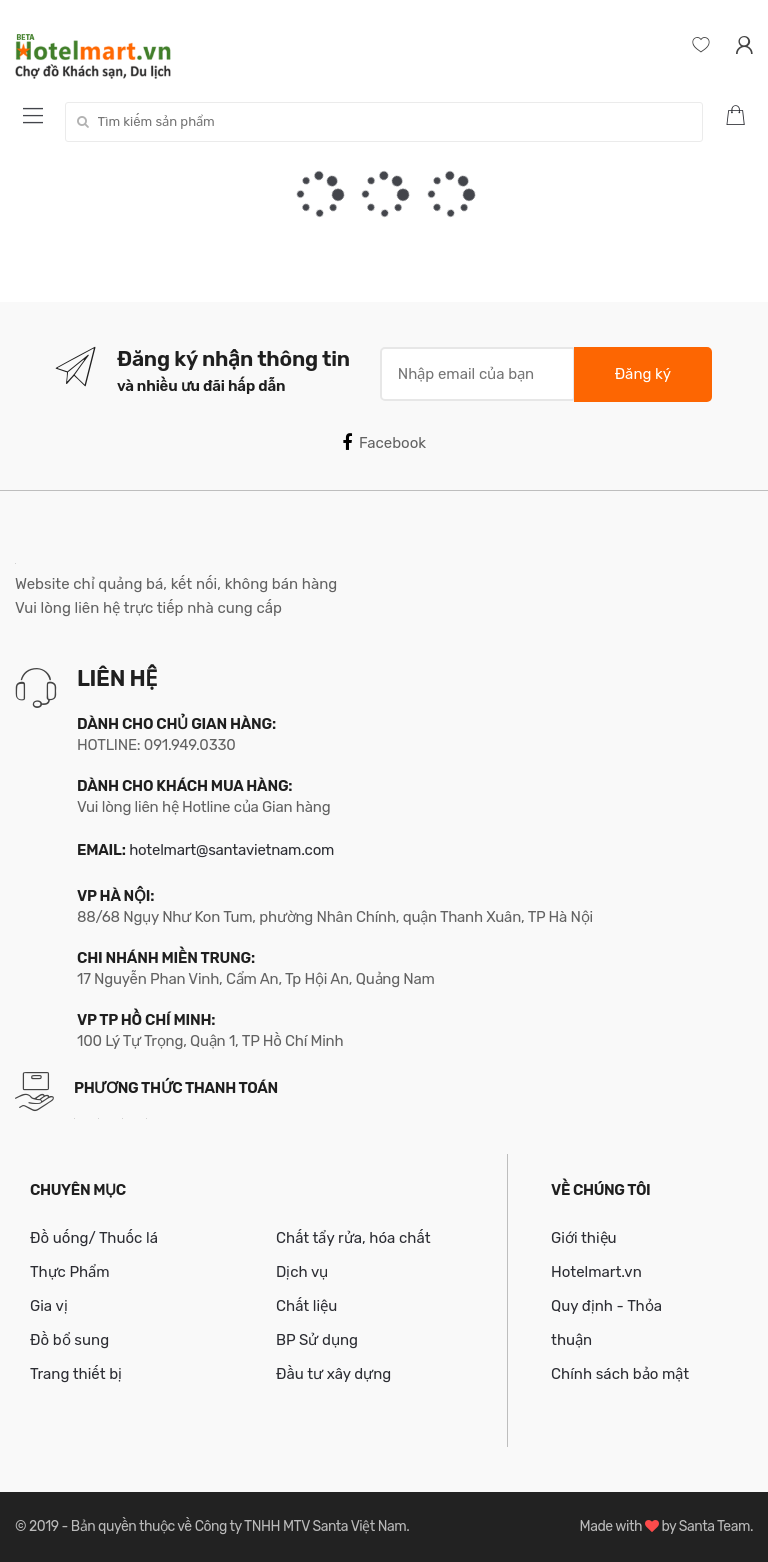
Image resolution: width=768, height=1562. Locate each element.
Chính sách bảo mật (620, 1374)
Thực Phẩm (70, 1272)
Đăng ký (643, 374)
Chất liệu (306, 1306)
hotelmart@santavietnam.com (231, 850)
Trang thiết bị (76, 1374)
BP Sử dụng (317, 1340)
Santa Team (714, 1526)
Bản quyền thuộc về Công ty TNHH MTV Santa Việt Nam (238, 1526)
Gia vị (49, 1306)
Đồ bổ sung (69, 1340)
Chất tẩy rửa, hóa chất (353, 1238)
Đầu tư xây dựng (333, 1374)
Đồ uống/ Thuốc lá (94, 1238)
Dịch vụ (302, 1272)
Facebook (384, 443)
